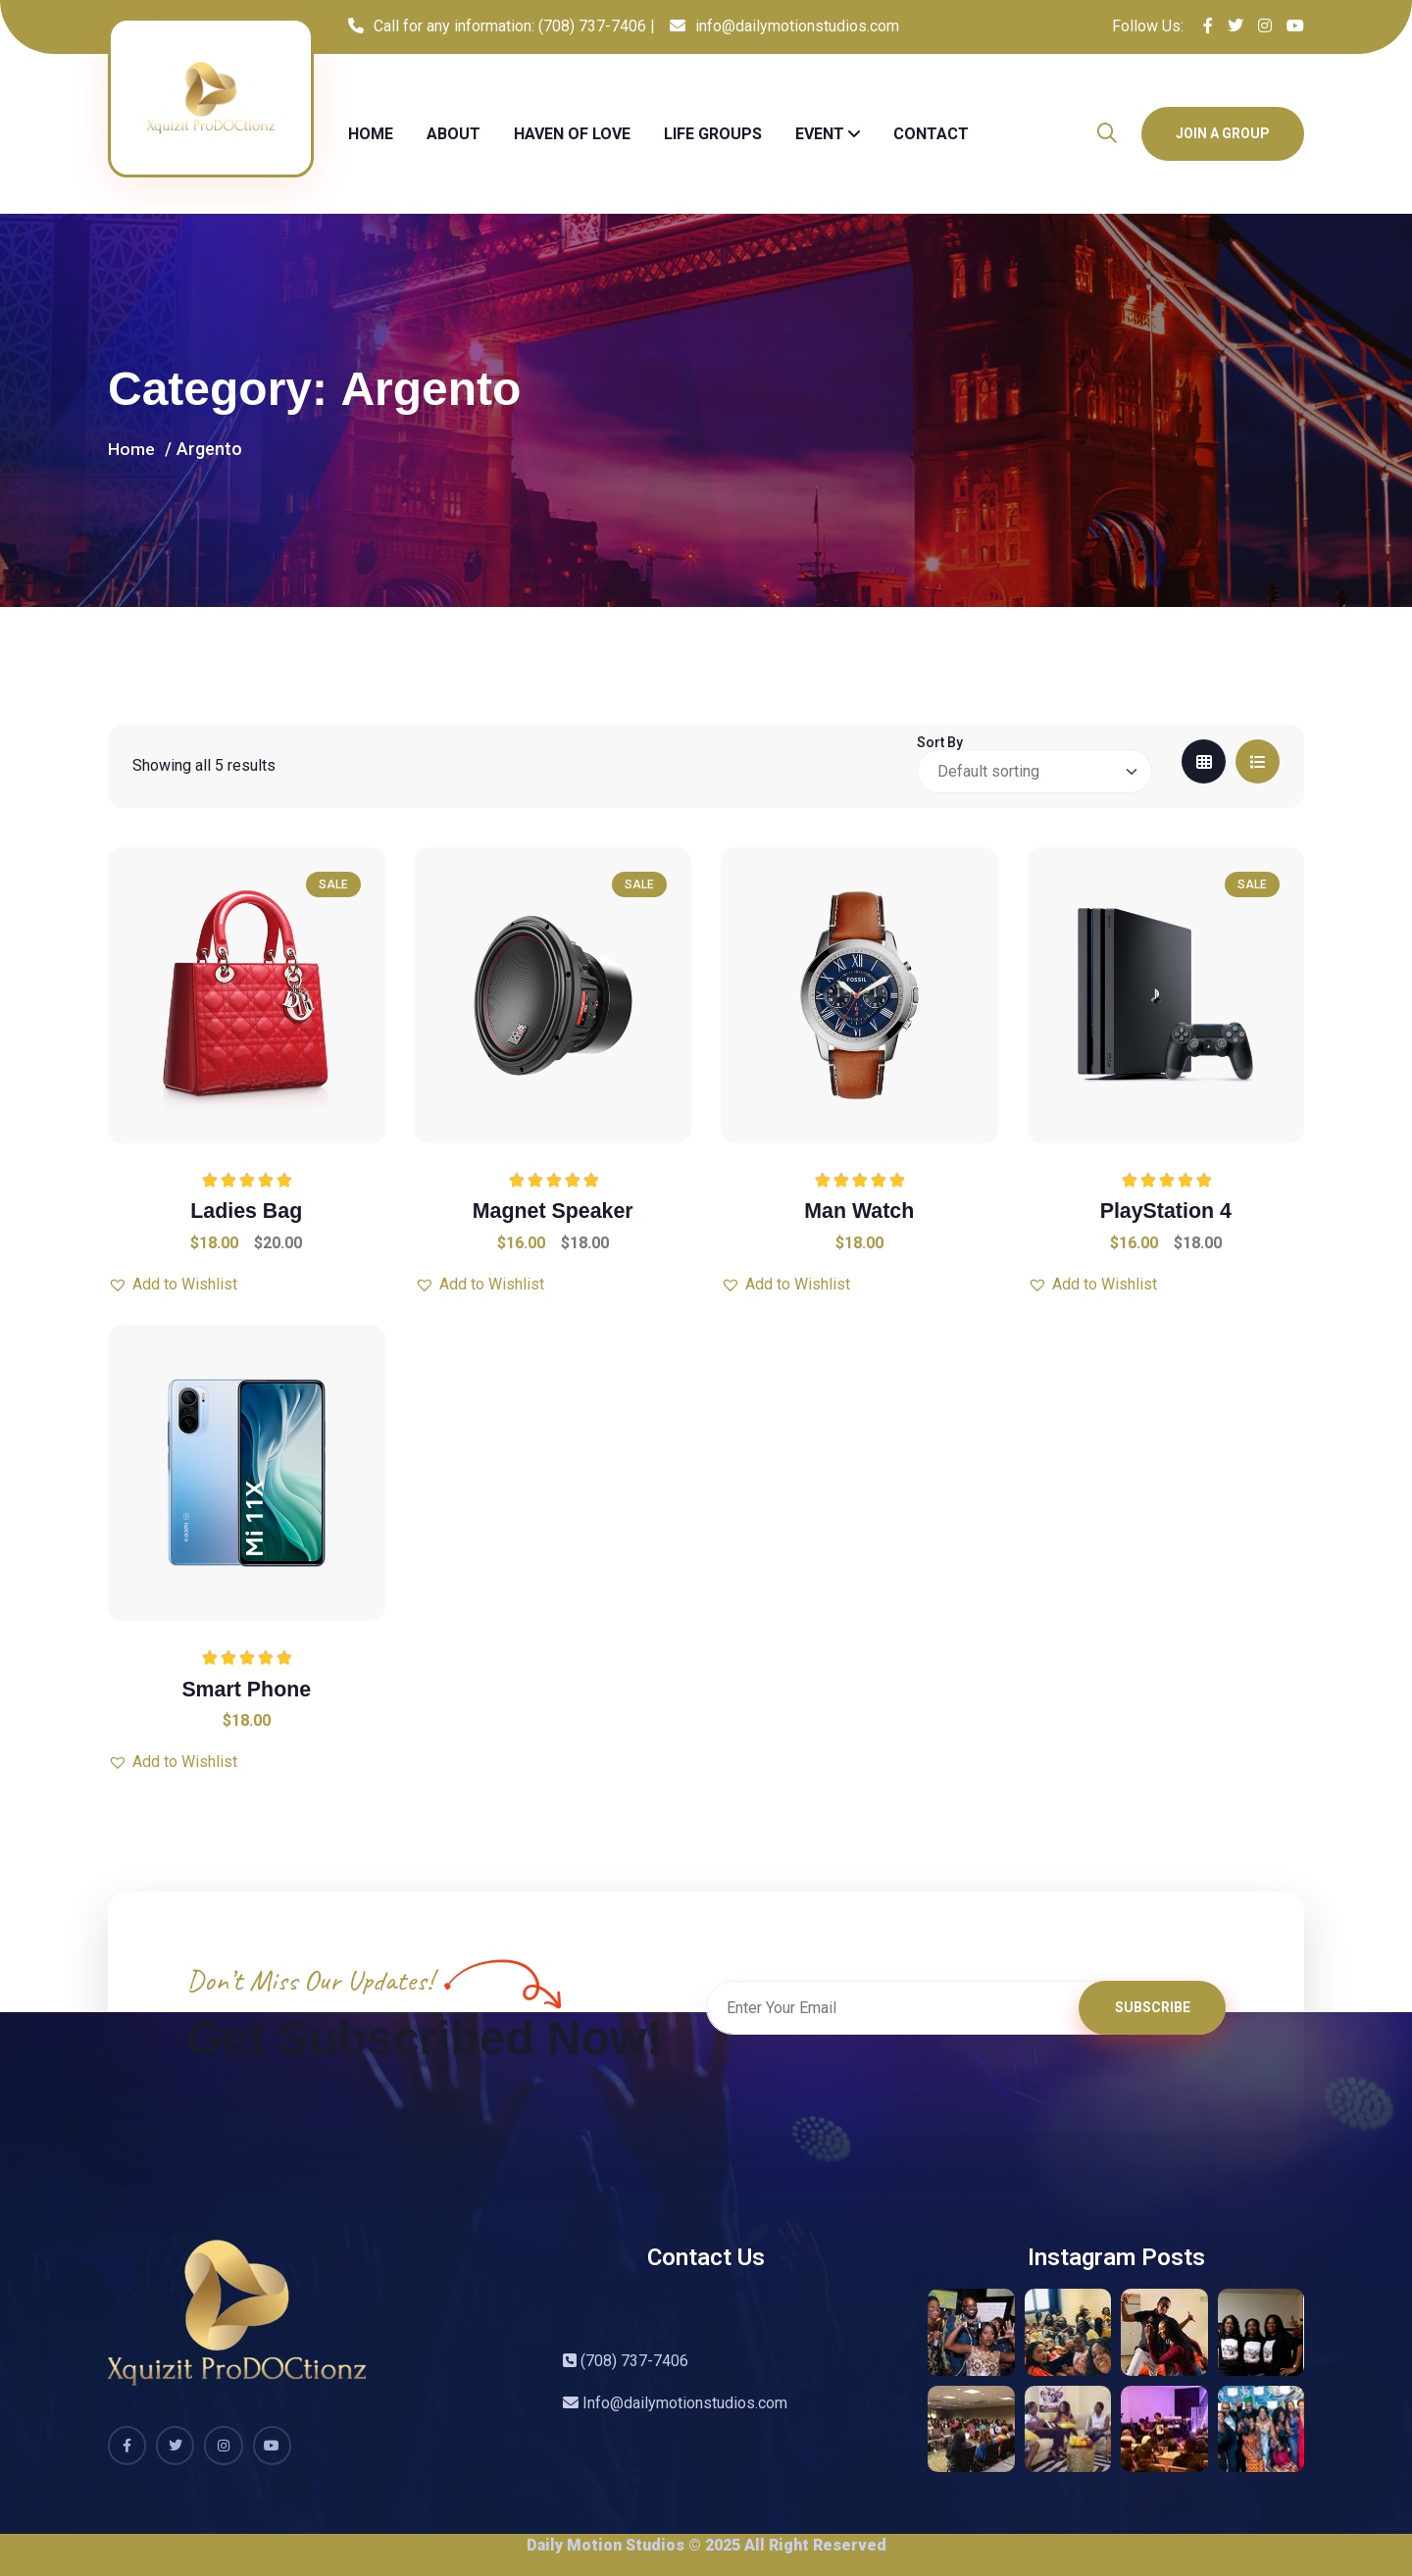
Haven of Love (572, 134)
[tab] (1204, 761)
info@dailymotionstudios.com (797, 26)
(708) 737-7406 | (596, 26)
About (453, 134)
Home (370, 134)
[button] (172, 1284)
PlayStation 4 (1166, 1210)
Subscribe (1152, 2012)
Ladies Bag (246, 1210)
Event (819, 134)
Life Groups (713, 134)
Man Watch (859, 1210)
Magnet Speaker (552, 1210)
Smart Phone (246, 1688)
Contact (931, 134)
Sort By (940, 742)
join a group (1223, 133)
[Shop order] (1034, 771)
